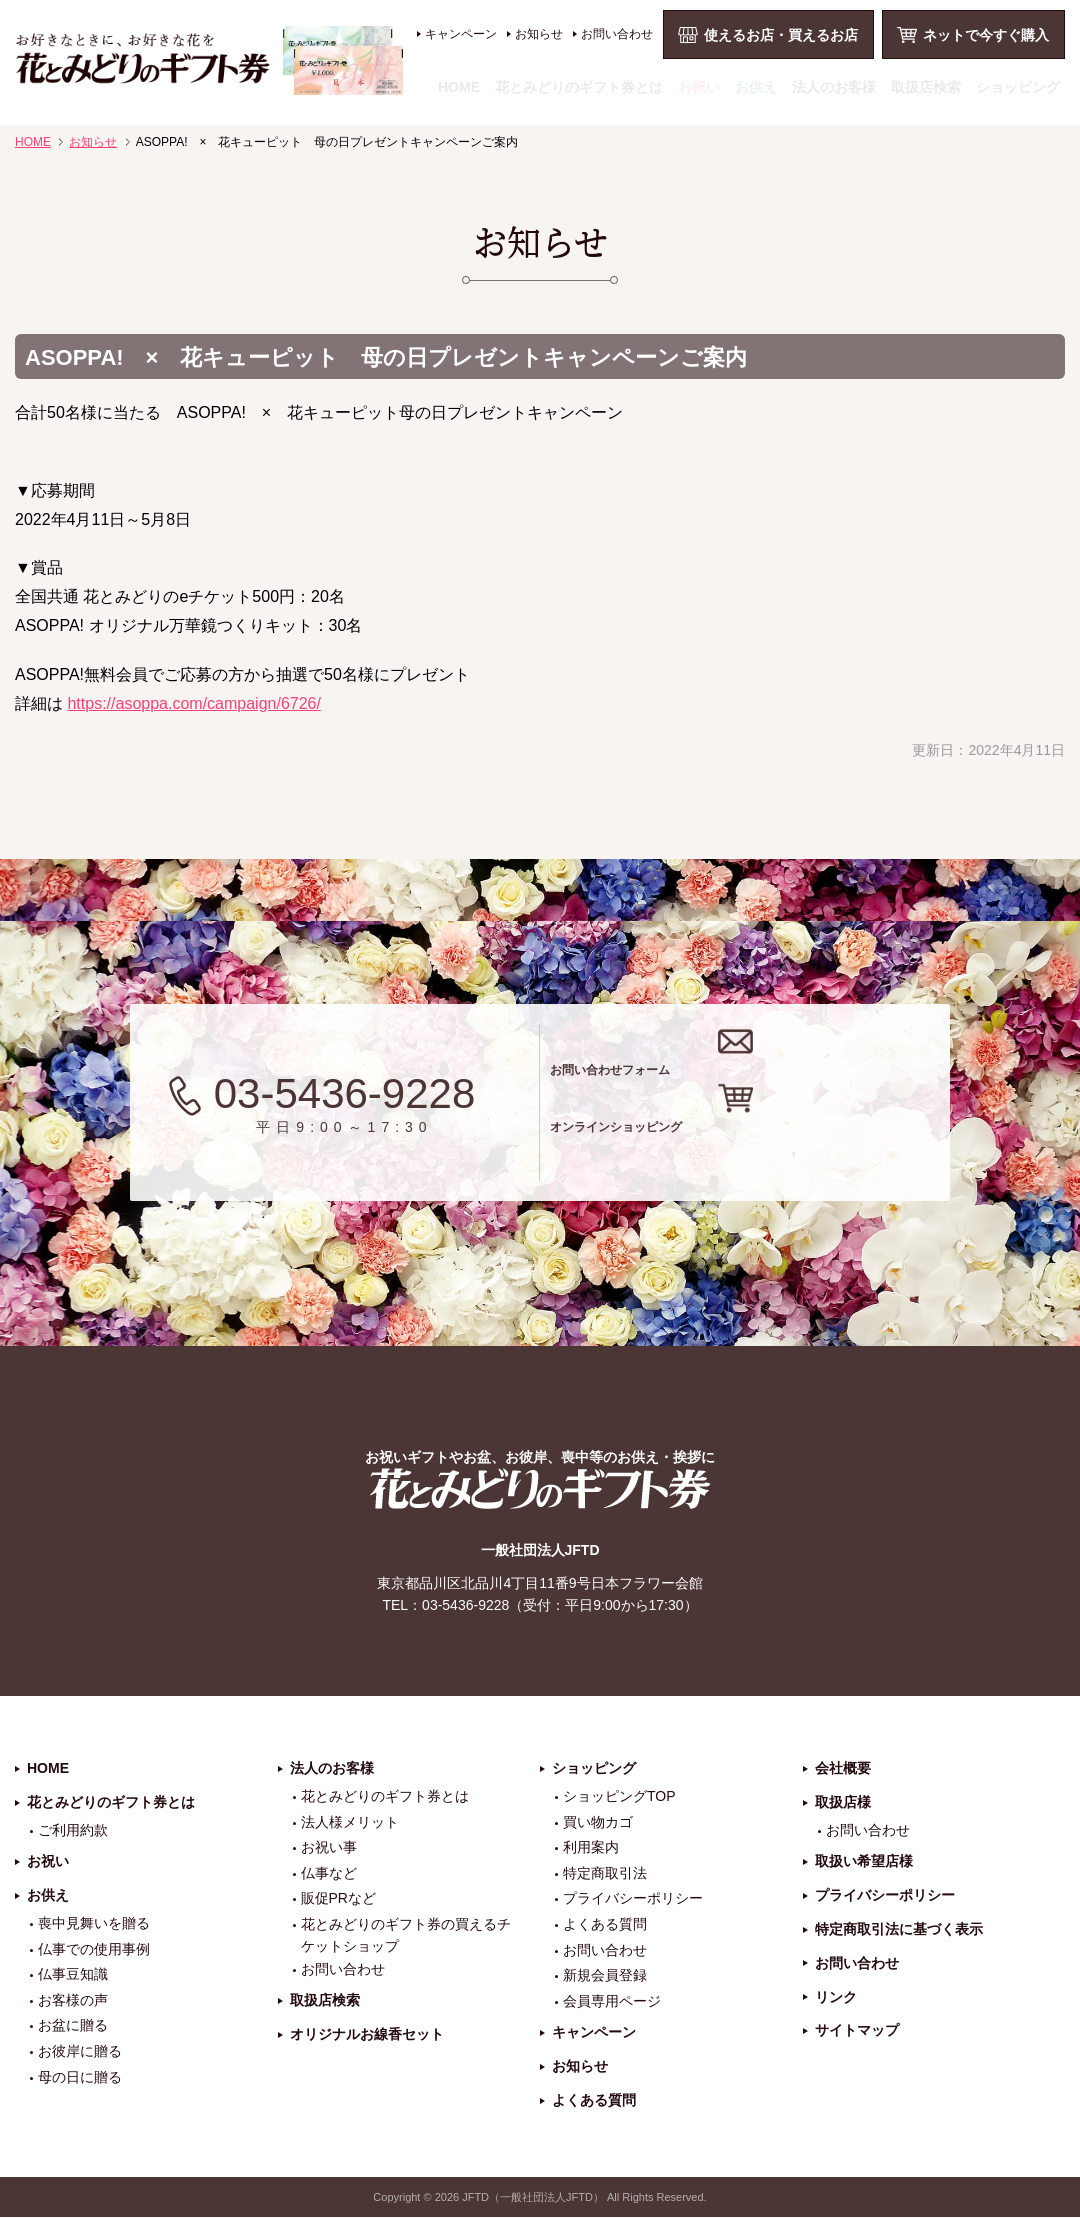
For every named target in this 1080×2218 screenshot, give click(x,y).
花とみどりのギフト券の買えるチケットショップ (406, 1936)
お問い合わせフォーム (758, 1062)
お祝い (699, 87)
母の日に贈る (80, 2078)
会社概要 (843, 1770)
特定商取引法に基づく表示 (899, 1930)
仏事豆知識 (73, 1976)
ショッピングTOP (619, 1797)
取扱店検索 (926, 87)
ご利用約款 (73, 1831)
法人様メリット (350, 1823)
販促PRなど (338, 1900)
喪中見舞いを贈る (94, 1924)
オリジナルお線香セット (367, 2036)
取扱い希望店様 (864, 1863)
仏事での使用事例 (94, 1950)
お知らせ (539, 34)
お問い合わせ (617, 34)
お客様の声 (73, 2001)
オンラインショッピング (772, 1141)
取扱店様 (843, 1803)
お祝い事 (329, 1849)
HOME (459, 87)
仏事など (329, 1874)
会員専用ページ (612, 2002)
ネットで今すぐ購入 (986, 35)
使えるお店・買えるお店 (781, 35)
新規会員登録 (605, 1977)
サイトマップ (857, 2032)
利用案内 (591, 1849)
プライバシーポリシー (633, 1900)
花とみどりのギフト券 (540, 1490)
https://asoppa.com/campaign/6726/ (194, 703)
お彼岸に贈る (80, 2052)
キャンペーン (461, 34)
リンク (836, 1998)
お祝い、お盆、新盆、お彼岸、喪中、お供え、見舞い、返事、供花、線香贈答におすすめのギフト (209, 60)
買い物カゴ (598, 1823)
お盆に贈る (73, 2027)
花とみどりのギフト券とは (579, 87)
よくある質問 (605, 1925)
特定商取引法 (605, 1874)
